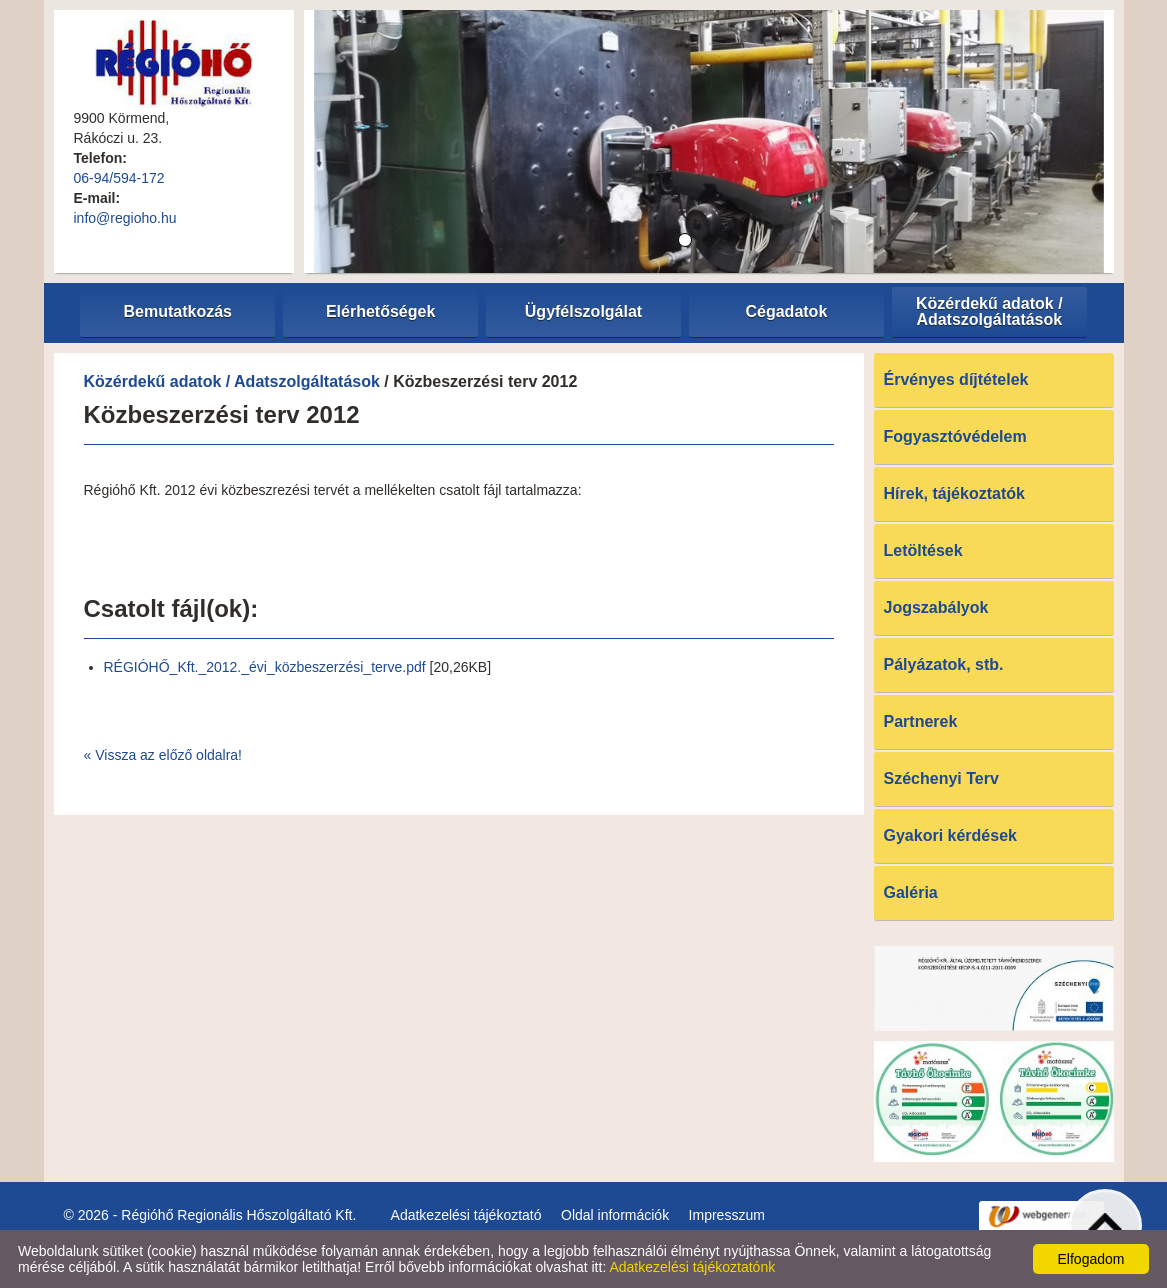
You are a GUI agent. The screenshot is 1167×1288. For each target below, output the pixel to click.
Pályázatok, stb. (944, 664)
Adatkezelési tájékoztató (466, 1215)
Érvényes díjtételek (956, 379)
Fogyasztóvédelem (955, 436)
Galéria (911, 892)
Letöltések (923, 550)
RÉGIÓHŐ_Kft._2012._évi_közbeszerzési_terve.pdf (265, 667)
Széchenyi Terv (941, 778)
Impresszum (727, 1215)
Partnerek (921, 721)
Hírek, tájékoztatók (954, 493)
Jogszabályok (936, 607)
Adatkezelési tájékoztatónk (692, 1267)
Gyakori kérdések (950, 835)
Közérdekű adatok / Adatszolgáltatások (232, 381)
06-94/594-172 (119, 178)
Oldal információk (615, 1215)
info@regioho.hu (125, 218)
